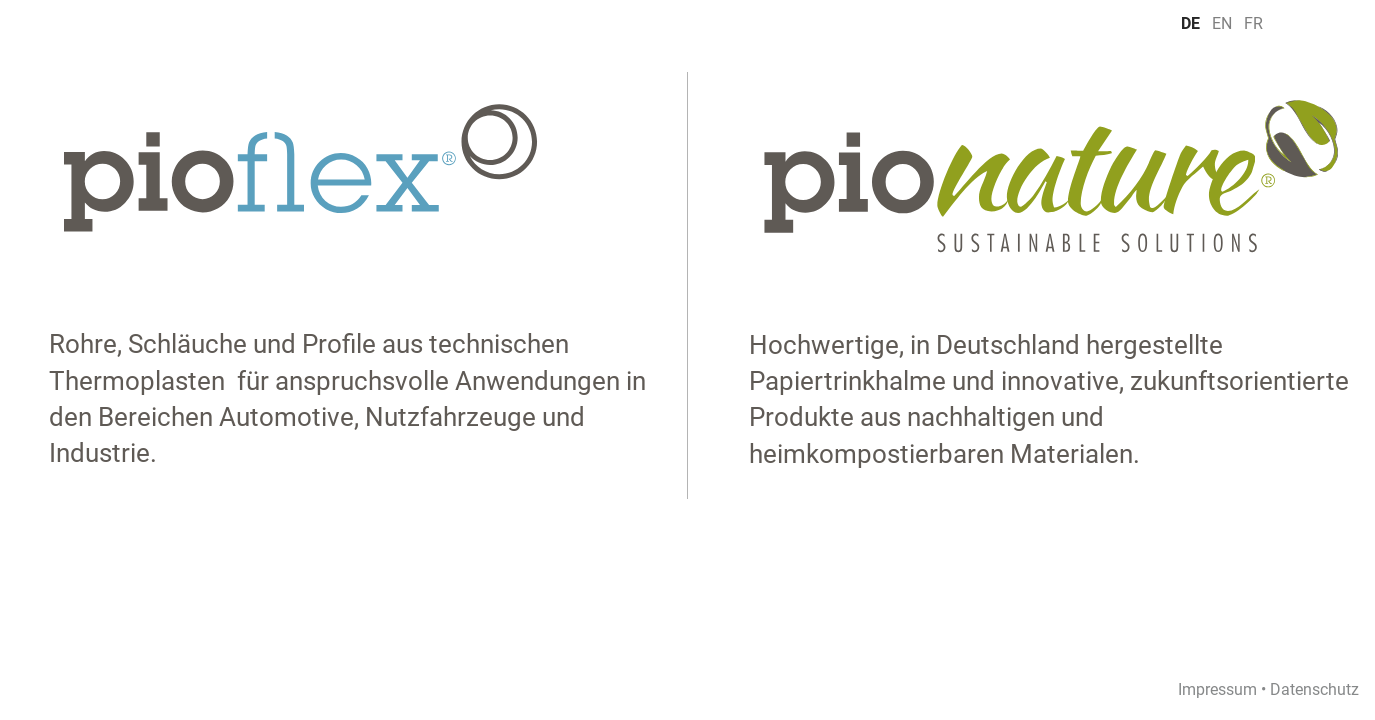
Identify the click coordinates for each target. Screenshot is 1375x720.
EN (1222, 22)
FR (1253, 22)
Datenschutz (1314, 689)
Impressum (1217, 689)
